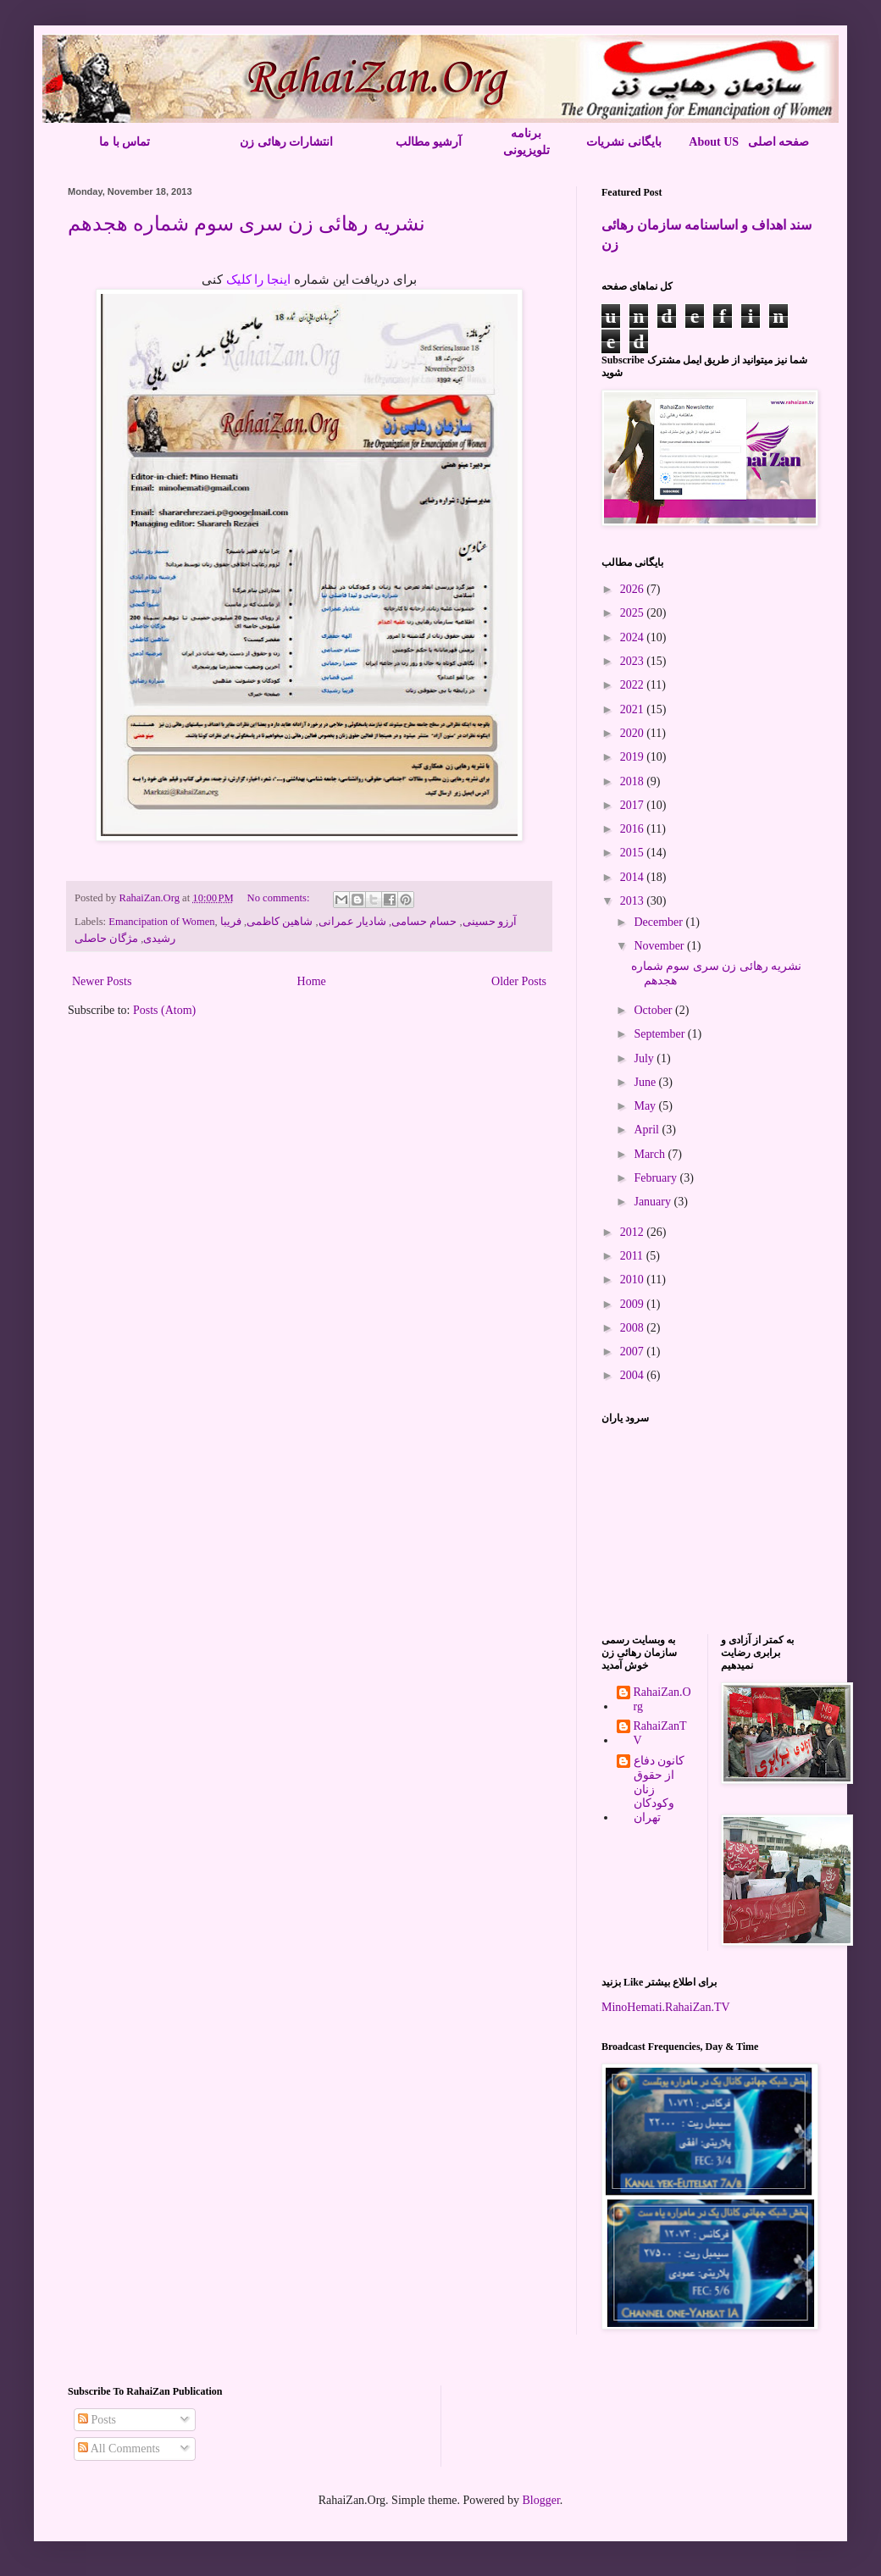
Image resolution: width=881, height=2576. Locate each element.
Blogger (540, 2500)
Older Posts (518, 981)
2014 (633, 877)
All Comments (119, 2448)
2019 (633, 757)
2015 (633, 852)
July (645, 1058)
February (656, 1178)
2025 (633, 613)
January (653, 1201)
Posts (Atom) (164, 1010)
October (654, 1010)
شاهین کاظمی (280, 922)
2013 (633, 901)
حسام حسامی (424, 922)
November (660, 945)
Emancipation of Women (161, 922)
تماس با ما (124, 142)
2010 (633, 1279)
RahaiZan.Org (662, 1699)
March (651, 1154)
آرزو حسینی (490, 922)
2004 (633, 1375)
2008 (633, 1327)
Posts (97, 2419)
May (646, 1106)
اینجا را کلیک (260, 279)
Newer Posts (101, 981)
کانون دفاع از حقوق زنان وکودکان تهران (659, 1789)
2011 (633, 1255)
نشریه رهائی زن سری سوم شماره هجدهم (246, 224)
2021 (633, 709)
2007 (633, 1351)
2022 (633, 685)
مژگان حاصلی (106, 939)
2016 (633, 829)
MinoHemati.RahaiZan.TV (665, 2007)
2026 (633, 589)
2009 (633, 1304)
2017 (633, 805)
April (648, 1129)
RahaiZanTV (660, 1733)
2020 (633, 733)
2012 (633, 1232)
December (659, 922)
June (646, 1082)
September (660, 1034)
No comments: (280, 898)
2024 (633, 637)
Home (311, 981)
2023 (633, 661)
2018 (633, 781)
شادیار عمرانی (352, 922)
